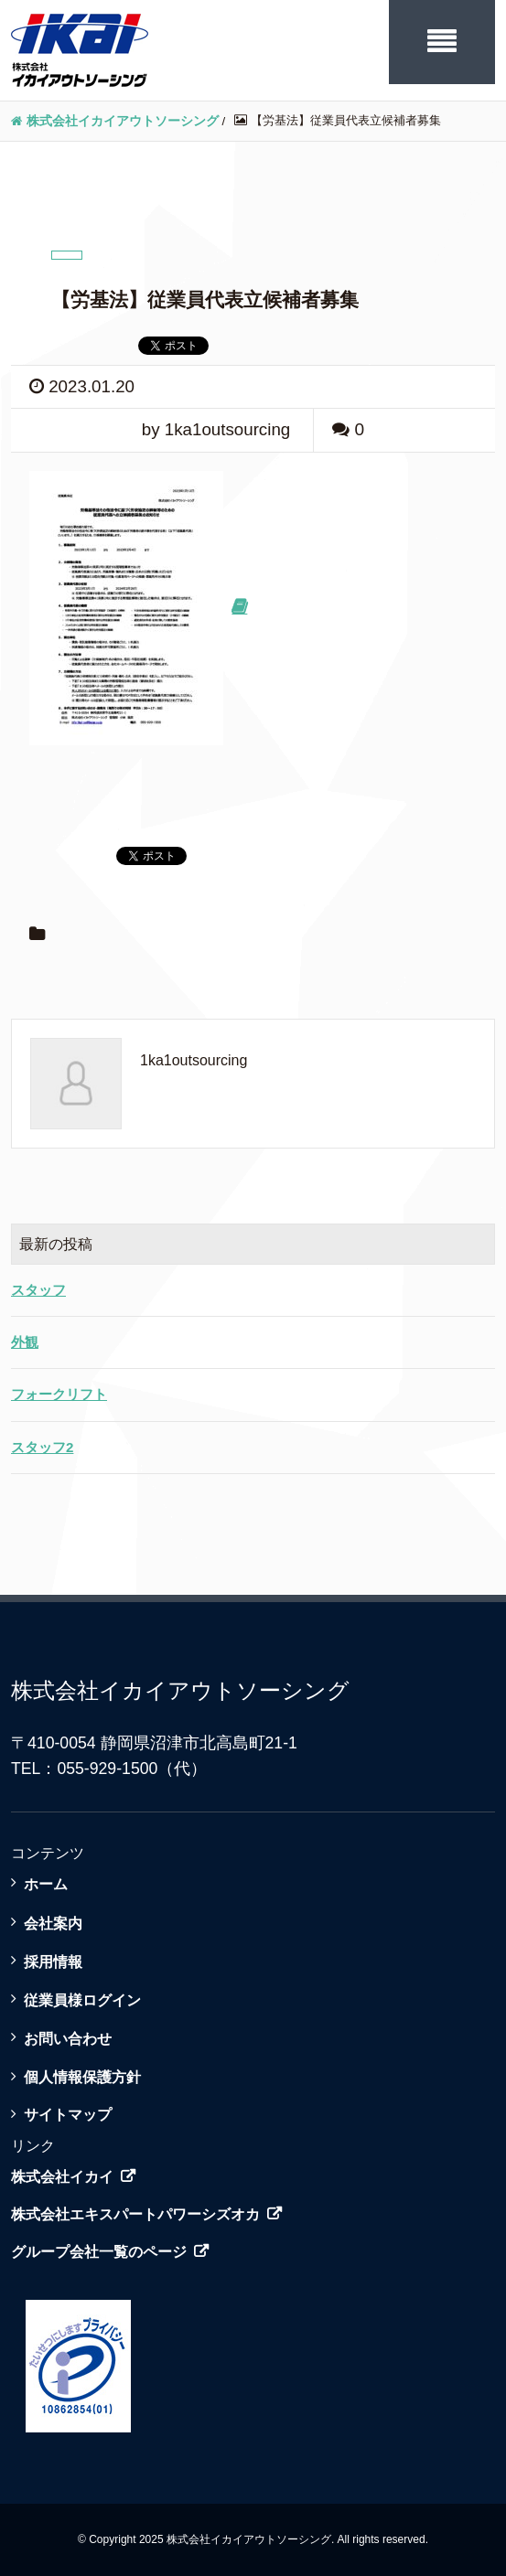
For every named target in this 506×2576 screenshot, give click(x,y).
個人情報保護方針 (82, 2076)
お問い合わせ (68, 2038)
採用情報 (53, 1961)
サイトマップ (68, 2114)
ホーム (46, 1884)
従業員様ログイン (82, 2000)
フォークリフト (59, 1394)
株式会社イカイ (62, 2177)
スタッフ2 (42, 1447)
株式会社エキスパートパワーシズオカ (135, 2214)
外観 (24, 1342)
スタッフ (38, 1290)
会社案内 (53, 1923)
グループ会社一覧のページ (99, 2252)
